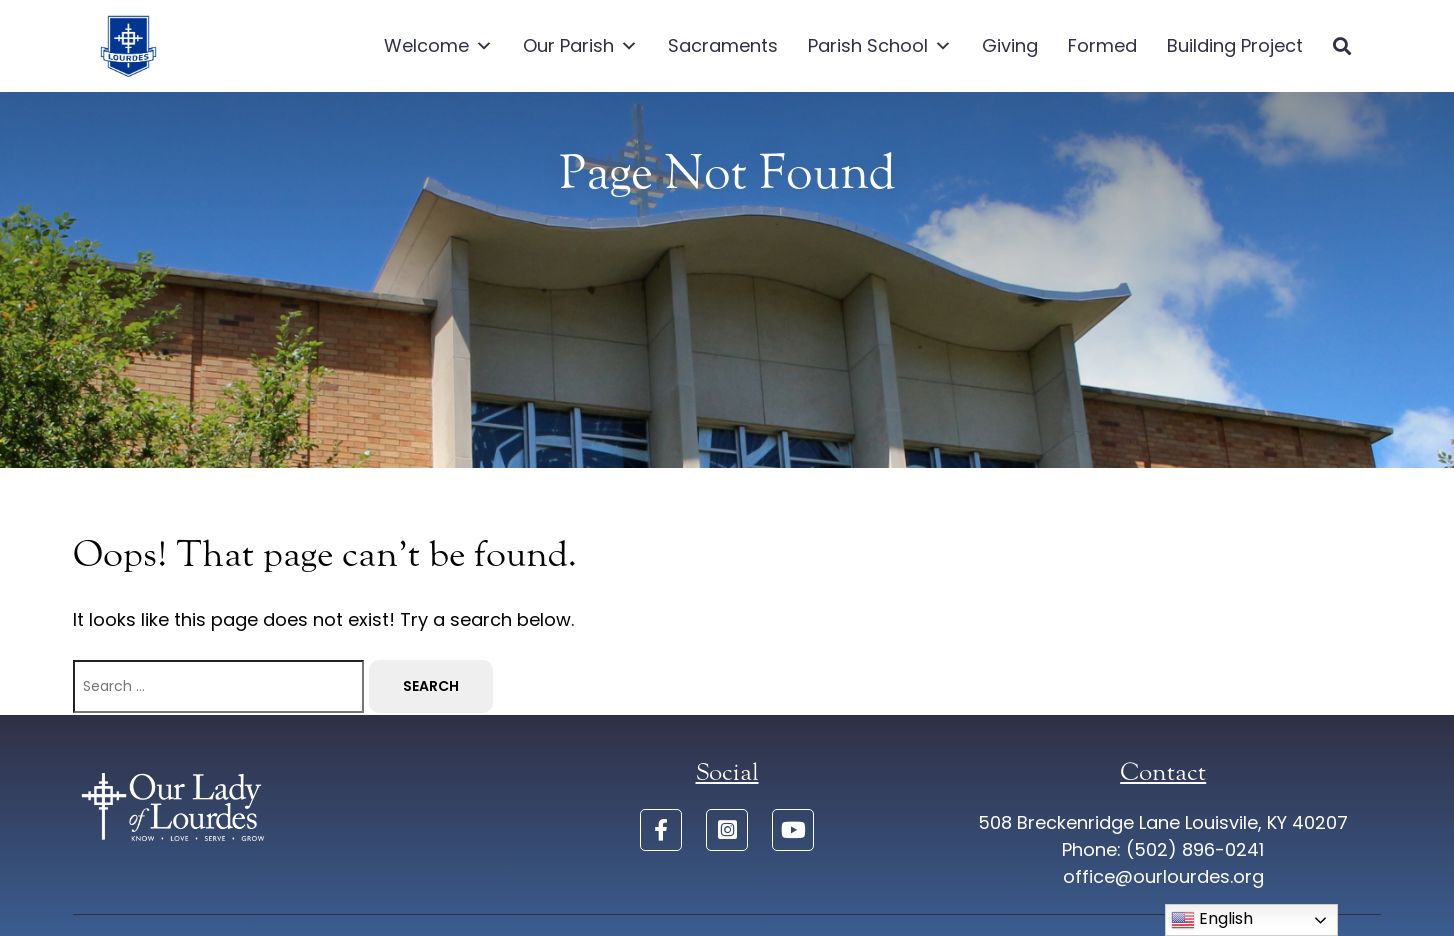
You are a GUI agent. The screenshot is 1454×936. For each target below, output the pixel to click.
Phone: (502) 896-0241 (1163, 849)
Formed (1102, 45)
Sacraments (723, 45)
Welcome (438, 46)
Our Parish (580, 46)
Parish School (880, 46)
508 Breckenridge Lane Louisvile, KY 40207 (1163, 822)
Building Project (1235, 45)
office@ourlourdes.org (1163, 876)
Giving (1010, 45)
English (1212, 919)
